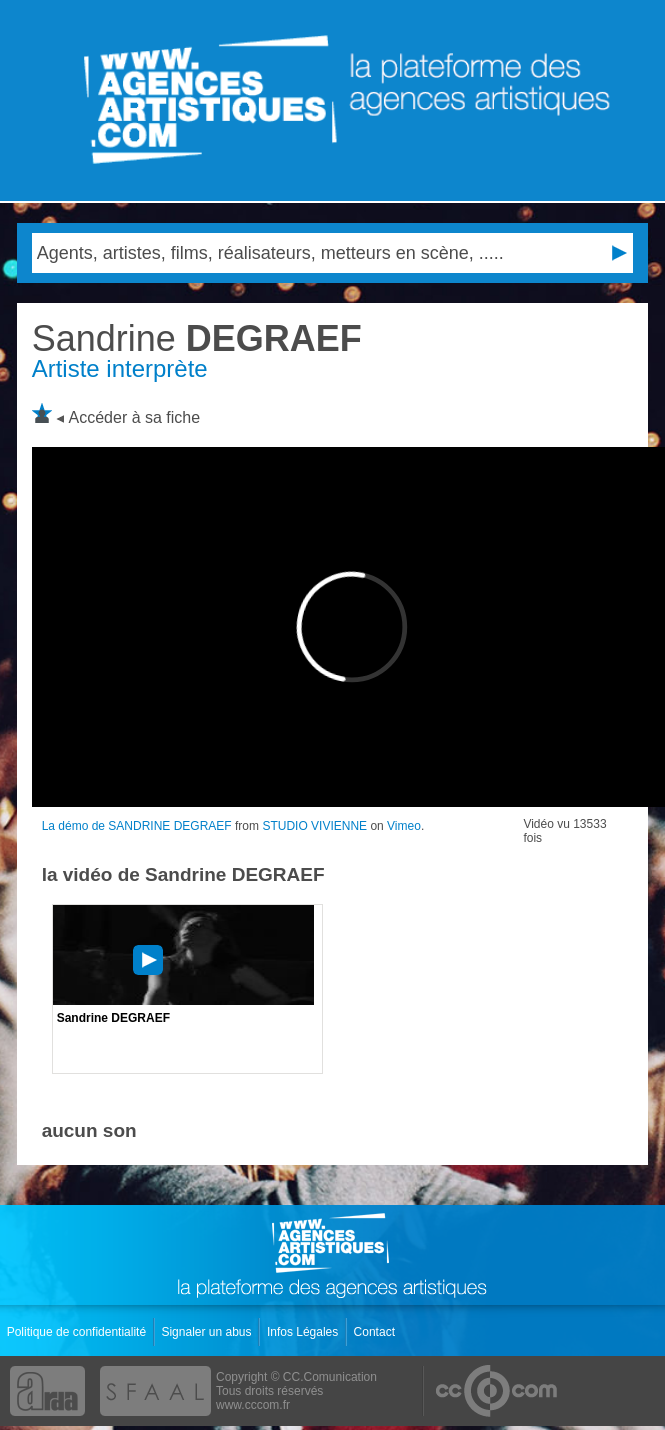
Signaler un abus (207, 1332)
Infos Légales (304, 1332)
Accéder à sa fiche (135, 417)
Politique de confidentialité (78, 1332)
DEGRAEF (197, 338)
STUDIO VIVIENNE (314, 826)
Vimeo (404, 826)
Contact (376, 1332)
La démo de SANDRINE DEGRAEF (137, 826)
